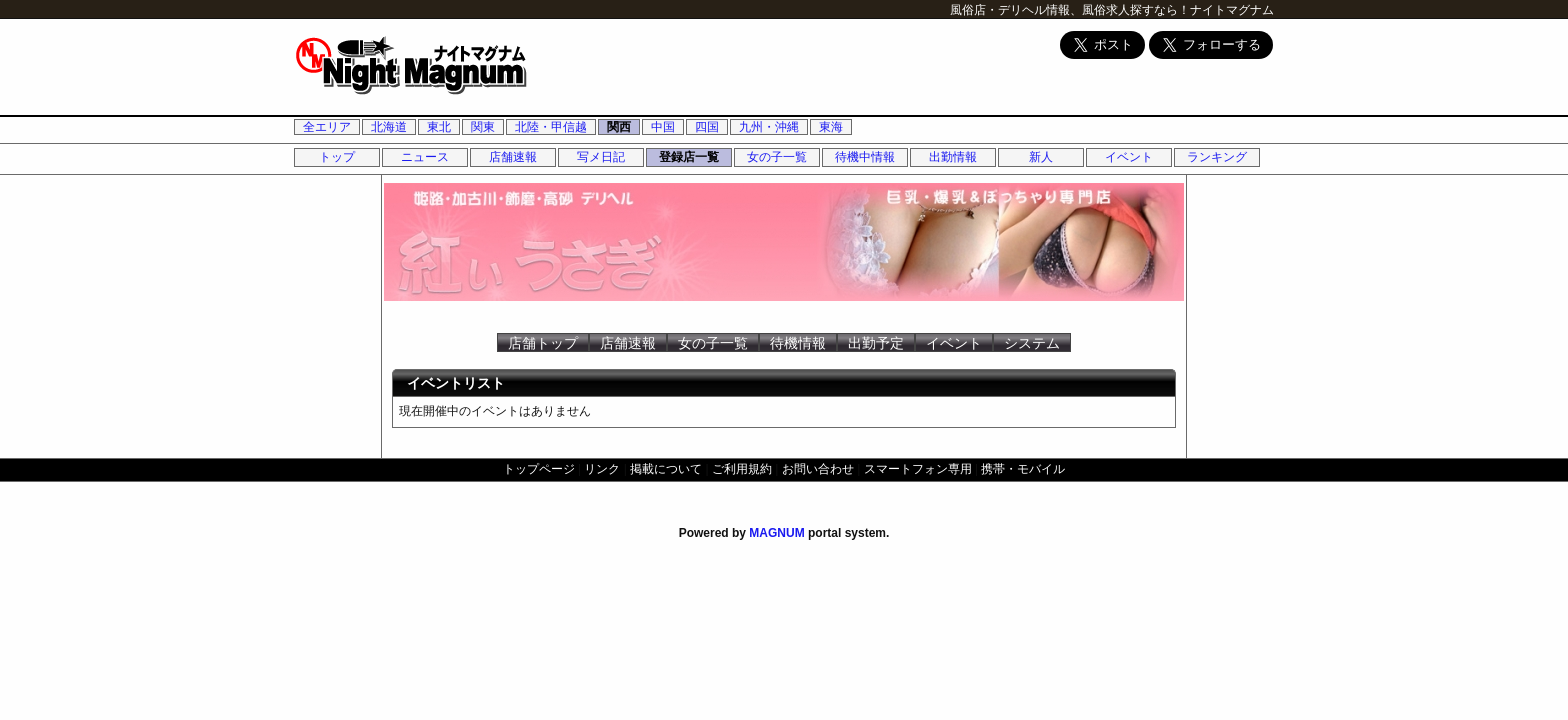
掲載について (666, 469)
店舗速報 (513, 157)
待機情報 (798, 343)
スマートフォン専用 (918, 469)
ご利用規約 (742, 469)
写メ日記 (601, 157)
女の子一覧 (777, 157)
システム (1032, 343)
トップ (337, 157)
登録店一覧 (689, 157)
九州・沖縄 (769, 127)
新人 (1041, 157)
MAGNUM (776, 533)
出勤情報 (953, 157)
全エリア (327, 127)
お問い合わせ (818, 469)
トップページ (539, 469)
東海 (831, 127)
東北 (439, 127)
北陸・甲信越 (551, 127)
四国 (707, 127)
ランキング (1217, 157)
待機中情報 (865, 157)
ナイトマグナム (1232, 10)
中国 (663, 127)
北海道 (389, 127)
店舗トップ (543, 343)
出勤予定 (876, 343)
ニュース (425, 157)
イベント (1129, 157)
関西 (619, 127)
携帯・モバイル (1023, 469)
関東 (483, 127)
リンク (602, 469)
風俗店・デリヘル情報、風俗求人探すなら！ (1070, 10)
